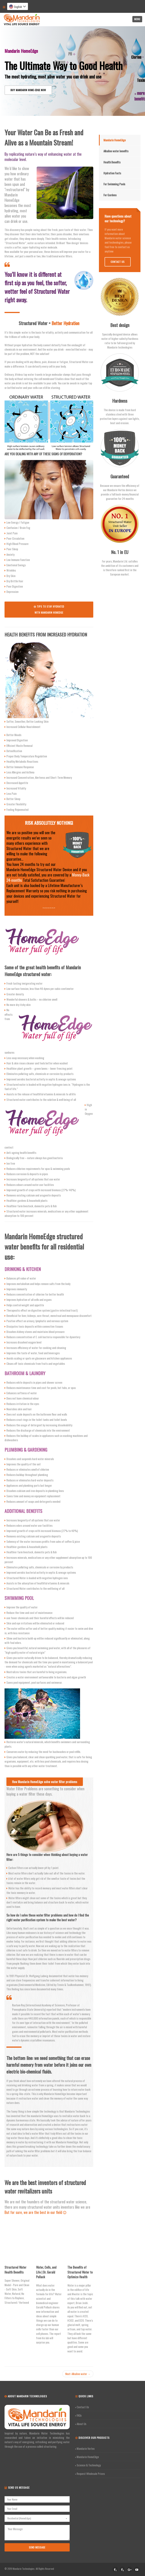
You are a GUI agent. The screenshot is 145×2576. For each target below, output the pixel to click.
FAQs (78, 2415)
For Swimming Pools (114, 184)
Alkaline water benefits (115, 151)
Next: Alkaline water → (77, 2374)
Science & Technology (88, 2465)
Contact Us (82, 2407)
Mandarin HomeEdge (114, 140)
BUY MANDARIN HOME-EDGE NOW (28, 90)
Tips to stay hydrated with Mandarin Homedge (49, 610)
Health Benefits (111, 162)
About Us (80, 2424)
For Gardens (109, 195)
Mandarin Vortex (85, 2448)
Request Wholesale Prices (90, 2473)
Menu (137, 19)
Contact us (118, 262)
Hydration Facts (112, 173)
